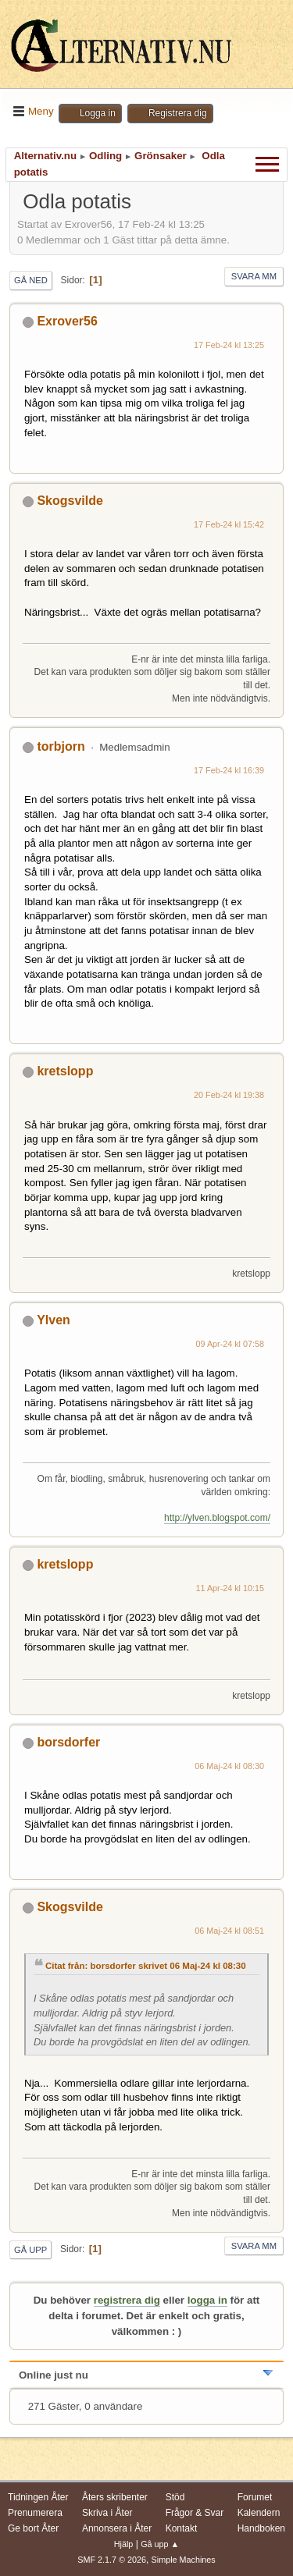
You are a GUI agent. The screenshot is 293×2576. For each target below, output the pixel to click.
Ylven (53, 1320)
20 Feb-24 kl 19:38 (229, 1095)
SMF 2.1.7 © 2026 (111, 2559)
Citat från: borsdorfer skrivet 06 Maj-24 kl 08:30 (145, 1965)
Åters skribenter (115, 2497)
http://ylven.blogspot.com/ (217, 1517)
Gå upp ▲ (160, 2544)
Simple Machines (184, 2559)
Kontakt (182, 2528)
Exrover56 (67, 321)
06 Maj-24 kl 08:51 (229, 1930)
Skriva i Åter (107, 2512)
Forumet (255, 2497)
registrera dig (127, 2300)
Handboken (261, 2528)
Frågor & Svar (195, 2512)
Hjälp (124, 2544)
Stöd (175, 2497)
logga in (207, 2300)
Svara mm (254, 276)
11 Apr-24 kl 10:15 (229, 1588)
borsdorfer (68, 1742)
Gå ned (31, 280)
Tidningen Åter (38, 2497)
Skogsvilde (69, 500)
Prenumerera (35, 2512)
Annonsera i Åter (117, 2528)
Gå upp (30, 2249)
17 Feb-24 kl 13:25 (229, 345)
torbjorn (60, 746)
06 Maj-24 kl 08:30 (229, 1766)
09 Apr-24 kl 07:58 (229, 1343)
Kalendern (259, 2512)
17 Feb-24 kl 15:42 (229, 524)
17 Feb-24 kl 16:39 (229, 770)
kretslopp (65, 1071)
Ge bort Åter (33, 2528)
